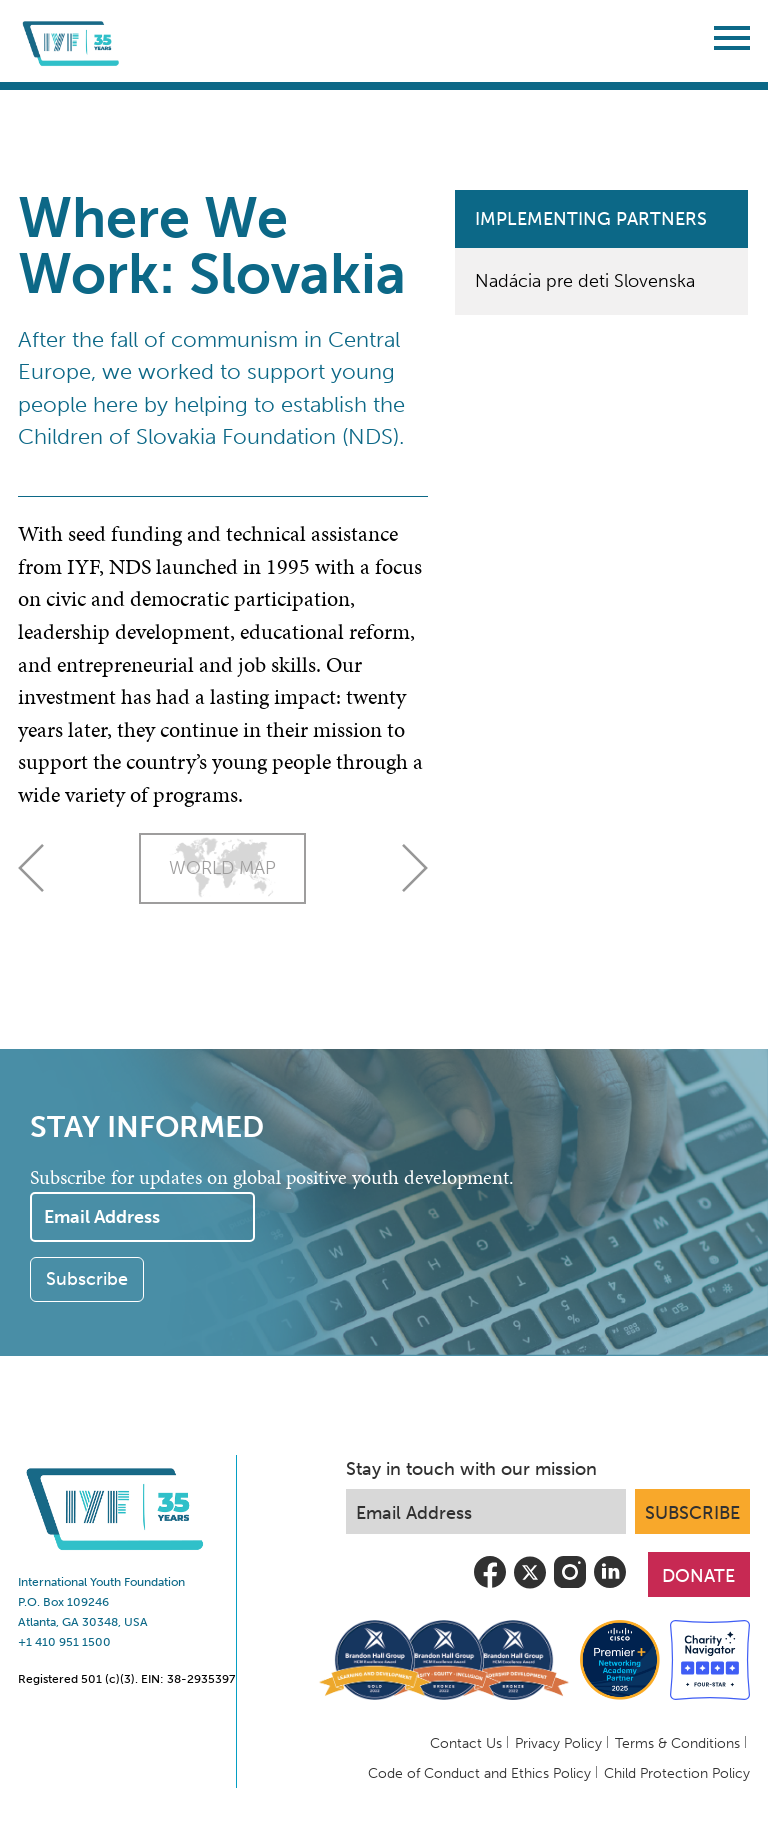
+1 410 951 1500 (64, 1642)
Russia (31, 868)
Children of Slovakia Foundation (177, 437)
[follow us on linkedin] (610, 1587)
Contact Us (466, 1743)
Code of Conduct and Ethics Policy (479, 1773)
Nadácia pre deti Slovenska (585, 281)
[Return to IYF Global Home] (73, 41)
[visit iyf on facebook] (490, 1587)
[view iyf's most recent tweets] (530, 1587)
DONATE (698, 1576)
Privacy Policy (558, 1743)
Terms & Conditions (677, 1743)
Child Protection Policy (677, 1773)
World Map (222, 868)
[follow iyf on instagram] (570, 1587)
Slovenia (415, 868)
